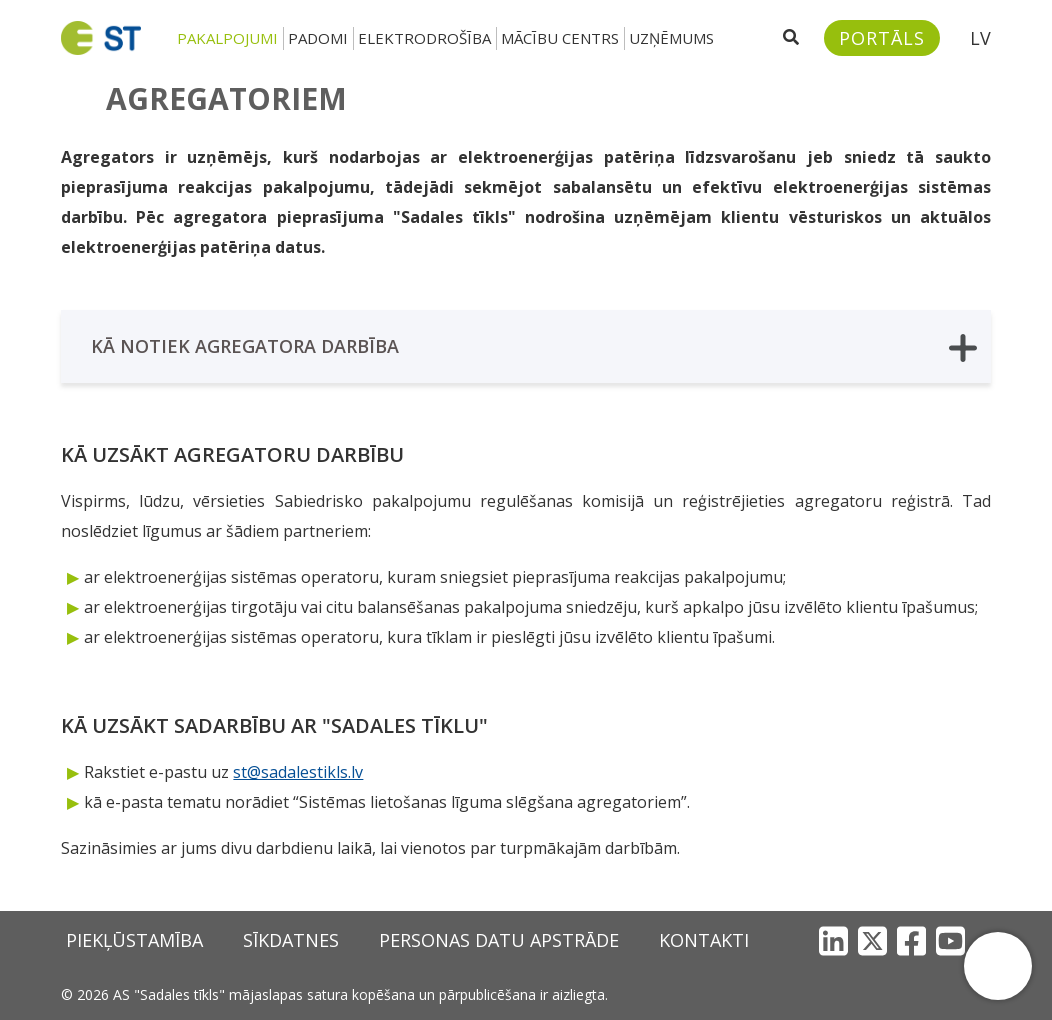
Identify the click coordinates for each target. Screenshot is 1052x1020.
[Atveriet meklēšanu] (791, 38)
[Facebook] (911, 940)
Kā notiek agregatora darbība (534, 347)
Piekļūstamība (134, 940)
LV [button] (980, 38)
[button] (998, 966)
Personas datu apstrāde (499, 940)
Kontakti (704, 940)
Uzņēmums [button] (671, 38)
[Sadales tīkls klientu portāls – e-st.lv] (882, 38)
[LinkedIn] (833, 940)
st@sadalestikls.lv (298, 772)
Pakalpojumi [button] (227, 38)
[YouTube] (950, 940)
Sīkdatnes (291, 940)
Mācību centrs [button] (560, 38)
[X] (872, 940)
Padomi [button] (318, 38)
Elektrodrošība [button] (424, 38)
